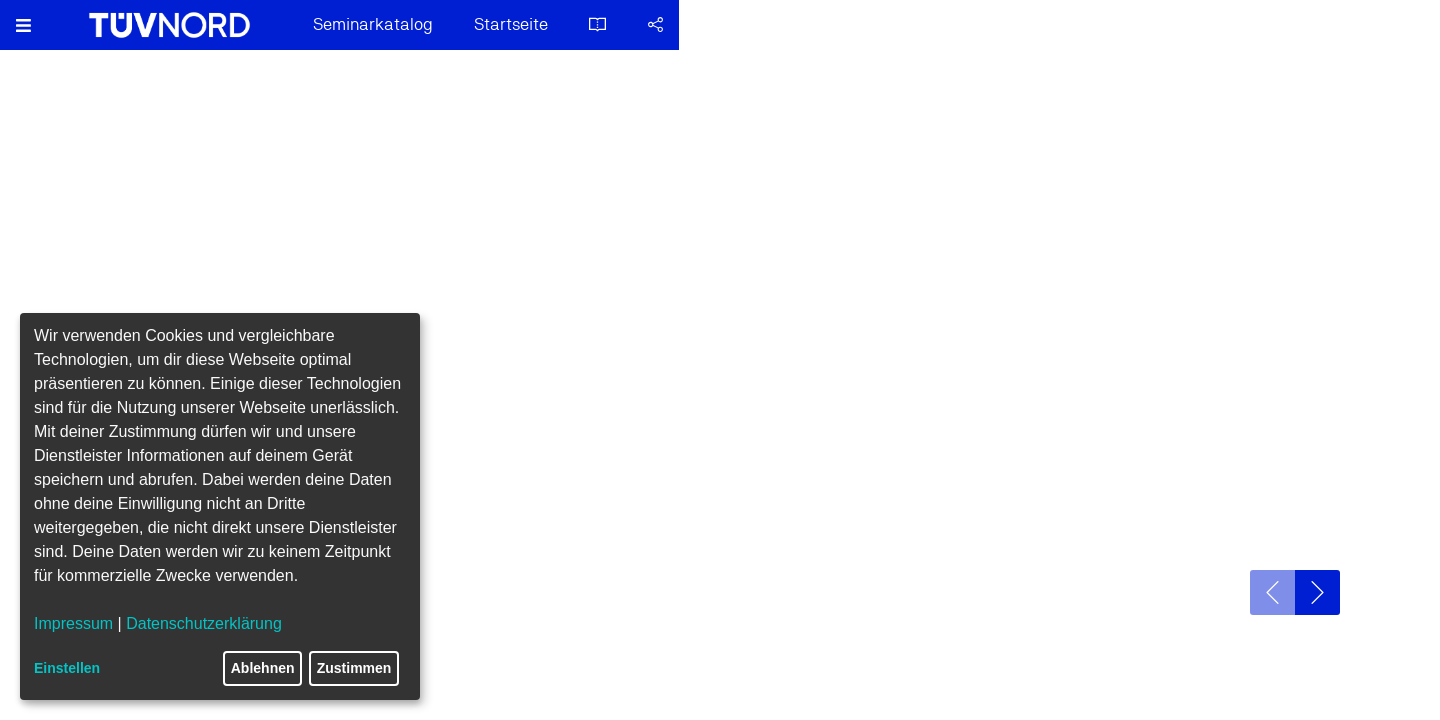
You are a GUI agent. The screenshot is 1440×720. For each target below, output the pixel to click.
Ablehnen (263, 668)
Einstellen (67, 668)
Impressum (73, 623)
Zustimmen (354, 668)
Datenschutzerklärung (204, 623)
